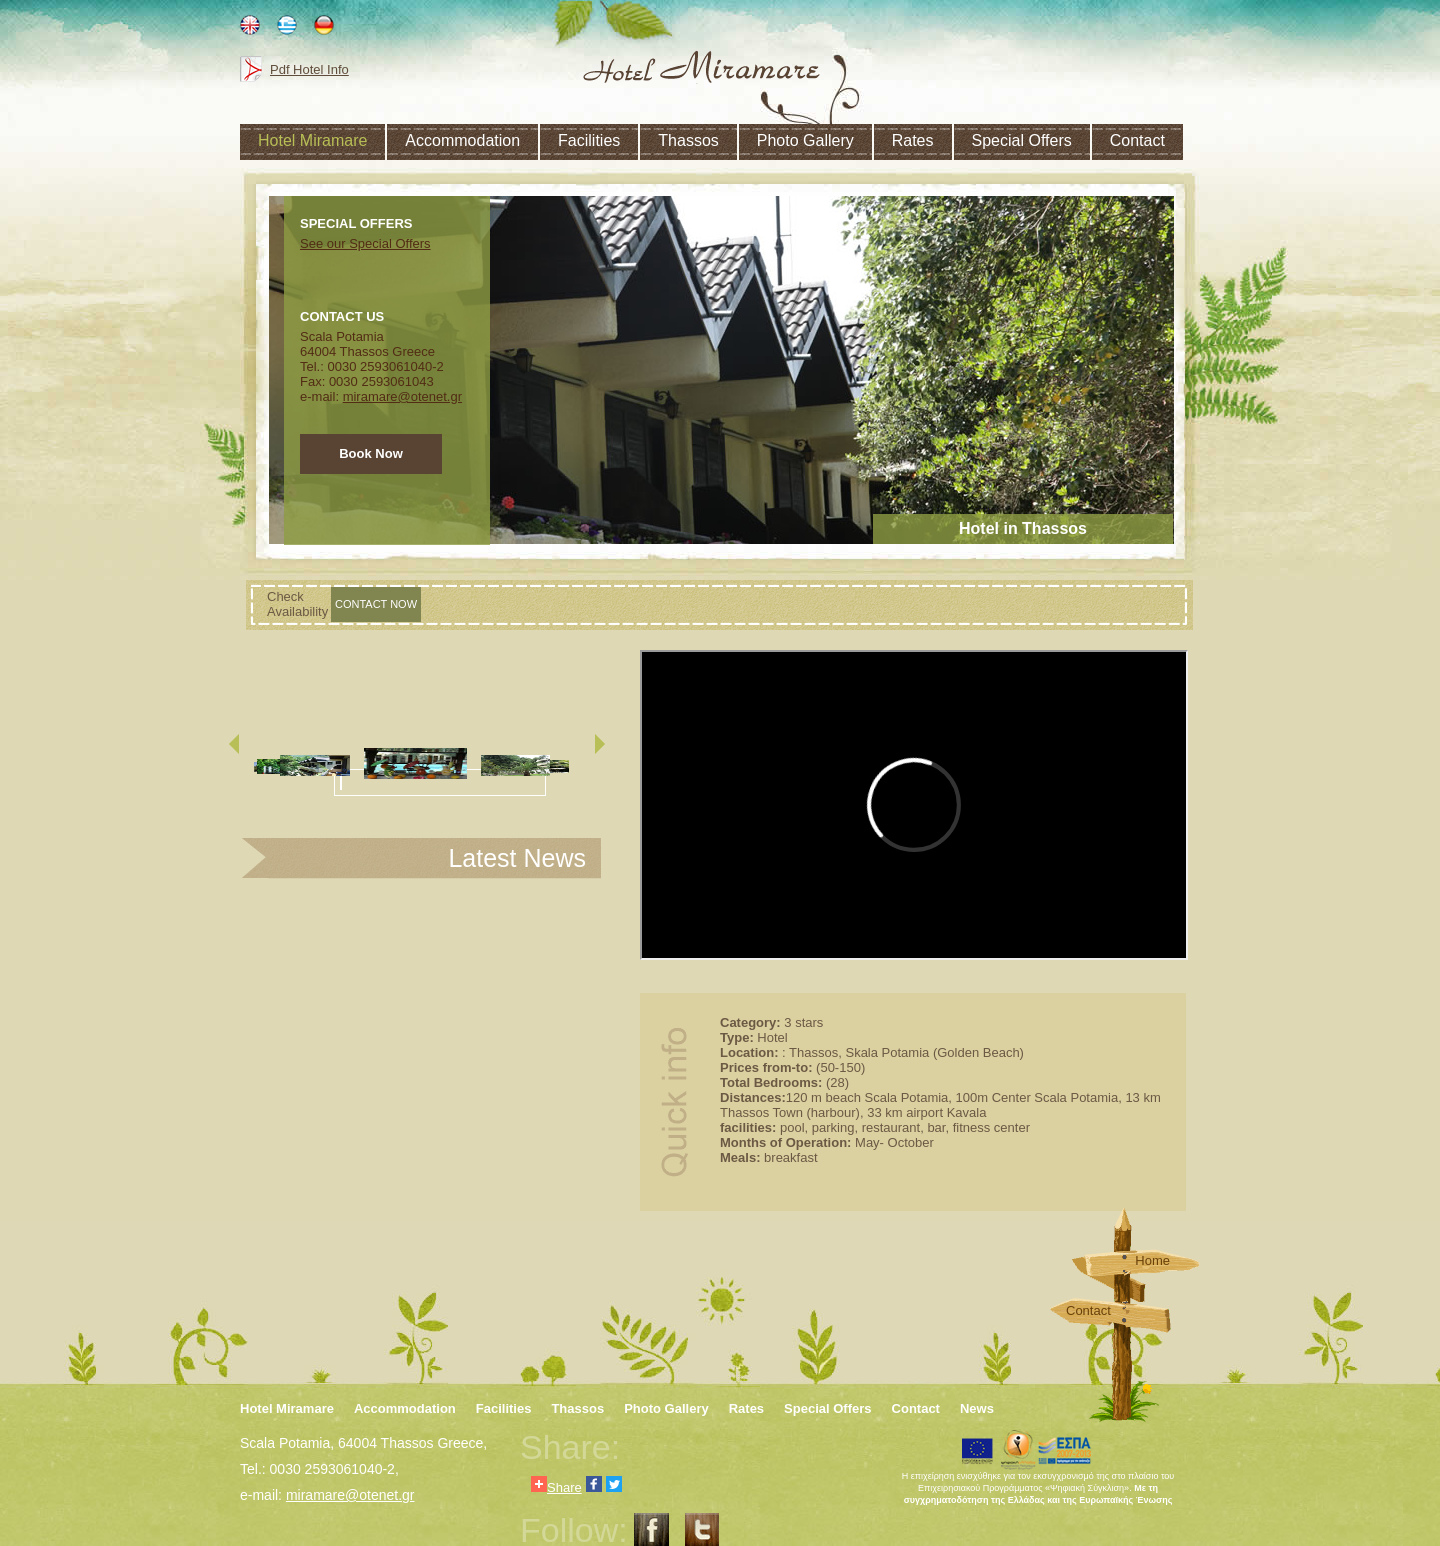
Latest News (517, 858)
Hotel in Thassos (1023, 528)
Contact (1088, 1310)
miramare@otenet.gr (402, 396)
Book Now (371, 453)
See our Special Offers (365, 243)
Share (556, 1485)
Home (1152, 1260)
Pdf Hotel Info (309, 69)
